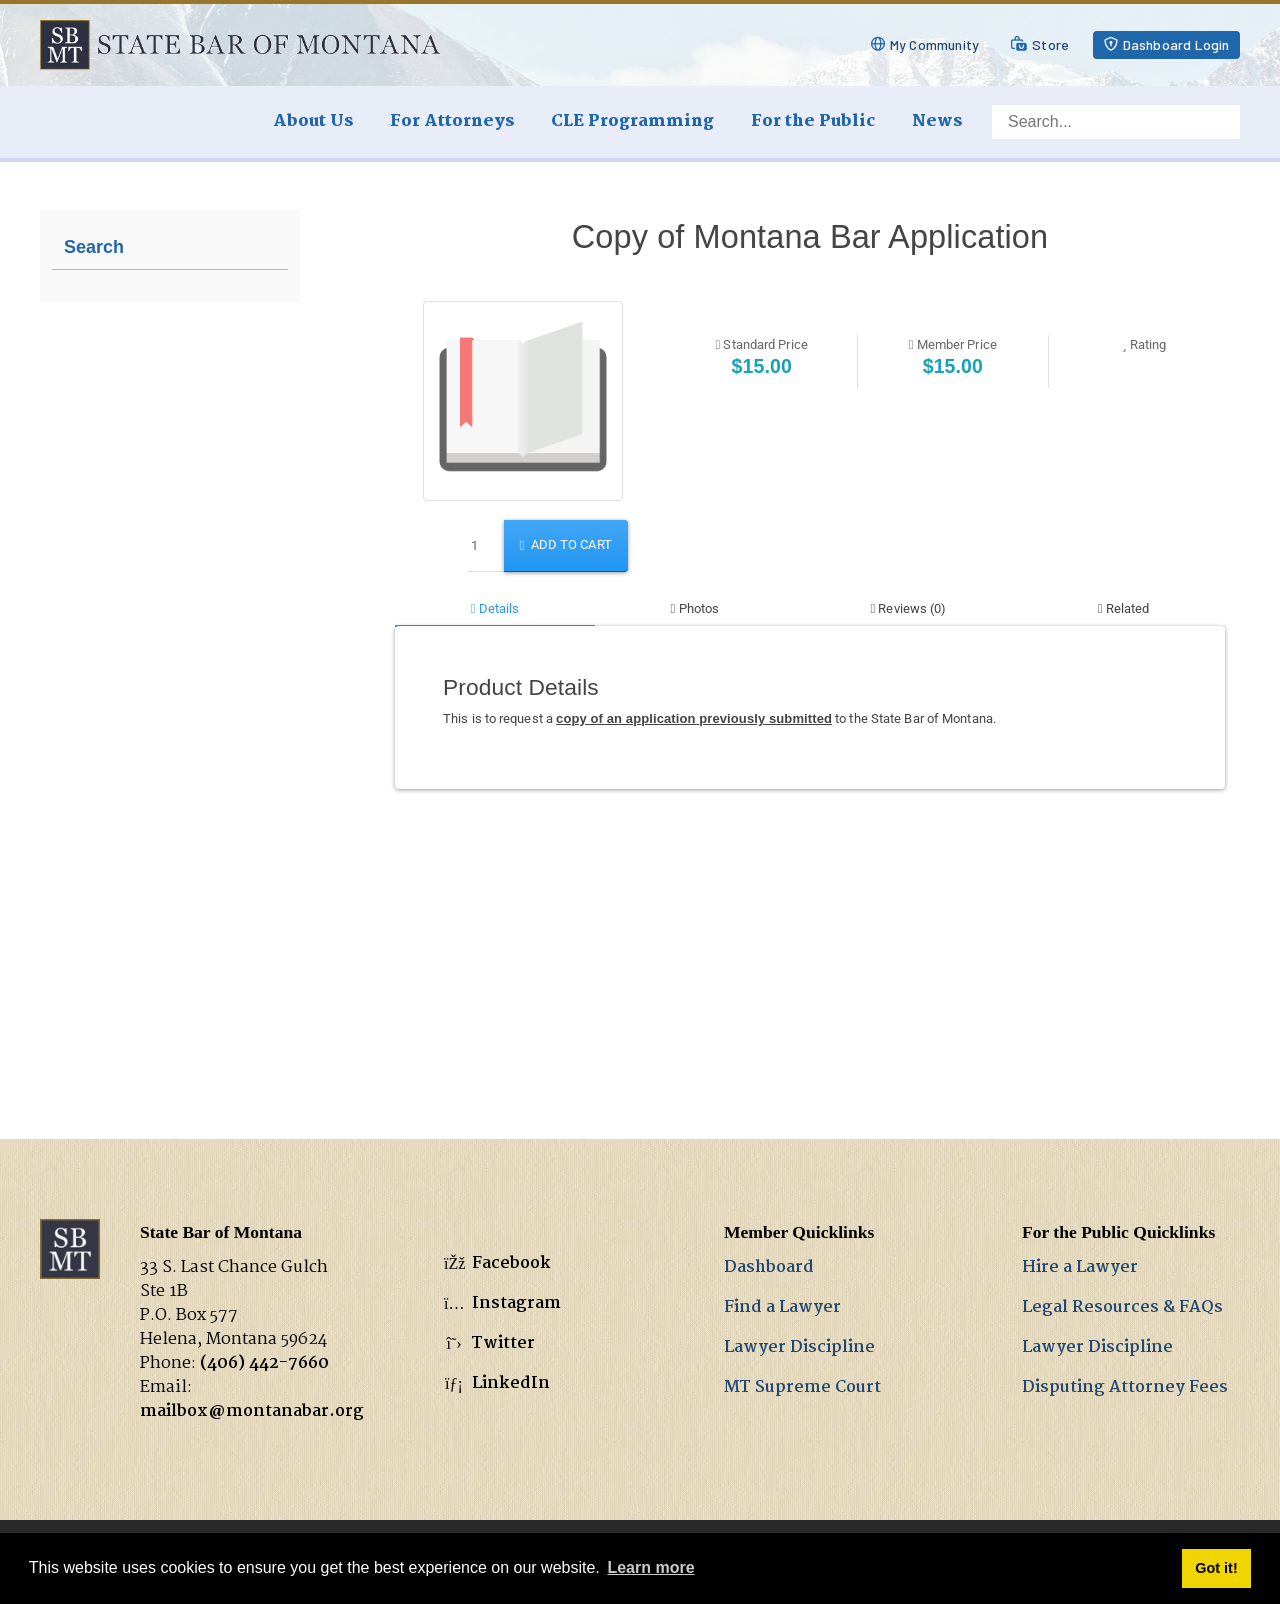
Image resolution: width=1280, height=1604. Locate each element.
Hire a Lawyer (1080, 1267)
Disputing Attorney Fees (1125, 1387)
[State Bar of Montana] (240, 44)
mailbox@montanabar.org (252, 1411)
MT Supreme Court (802, 1387)
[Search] (1116, 122)
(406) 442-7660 (264, 1363)
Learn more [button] (650, 1567)
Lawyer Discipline (799, 1347)
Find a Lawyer (782, 1307)
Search (94, 247)
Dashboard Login (1176, 44)
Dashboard (769, 1267)
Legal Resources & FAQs (1122, 1307)
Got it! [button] (1216, 1568)
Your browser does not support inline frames (810, 590)
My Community (934, 44)
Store (1050, 44)
